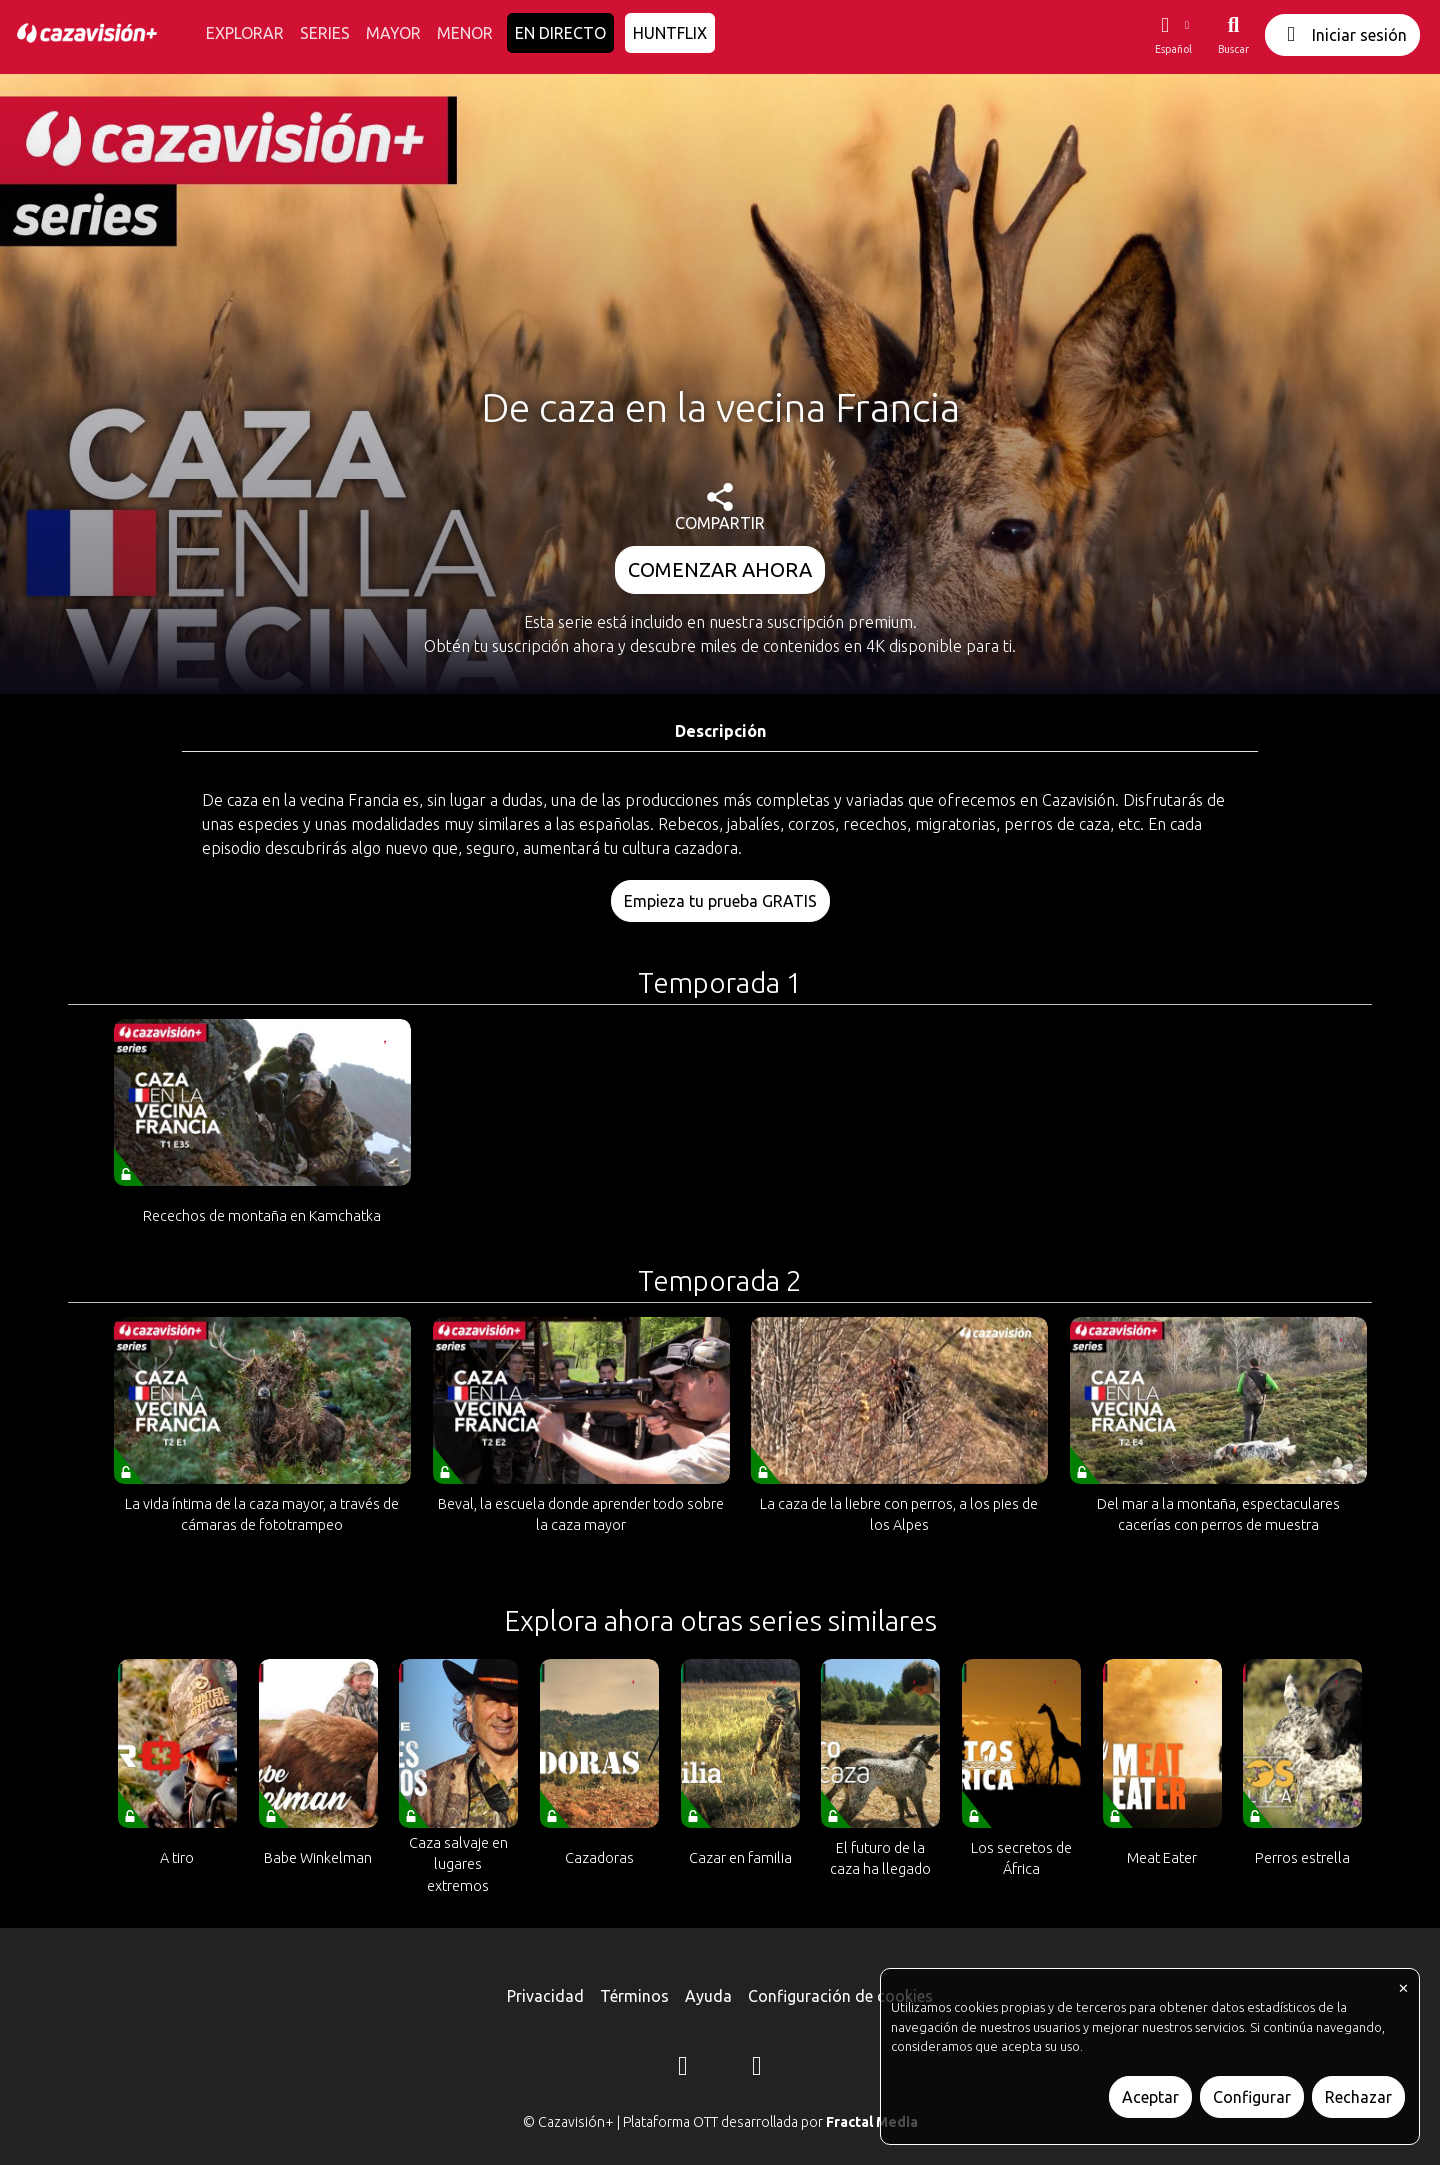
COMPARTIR (720, 507)
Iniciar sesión (1342, 34)
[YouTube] (757, 2069)
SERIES (325, 33)
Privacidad (545, 1996)
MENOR (465, 33)
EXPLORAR (245, 33)
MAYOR (393, 33)
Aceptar (1150, 2097)
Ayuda (708, 1996)
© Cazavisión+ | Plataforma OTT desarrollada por (720, 2122)
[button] (1173, 35)
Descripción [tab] (720, 731)
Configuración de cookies (840, 1996)
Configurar (1252, 2097)
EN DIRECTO (560, 33)
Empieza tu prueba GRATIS (720, 901)
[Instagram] (683, 2069)
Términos (634, 1996)
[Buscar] (1233, 35)
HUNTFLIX (670, 33)
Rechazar (1358, 2097)
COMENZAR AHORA (720, 569)
